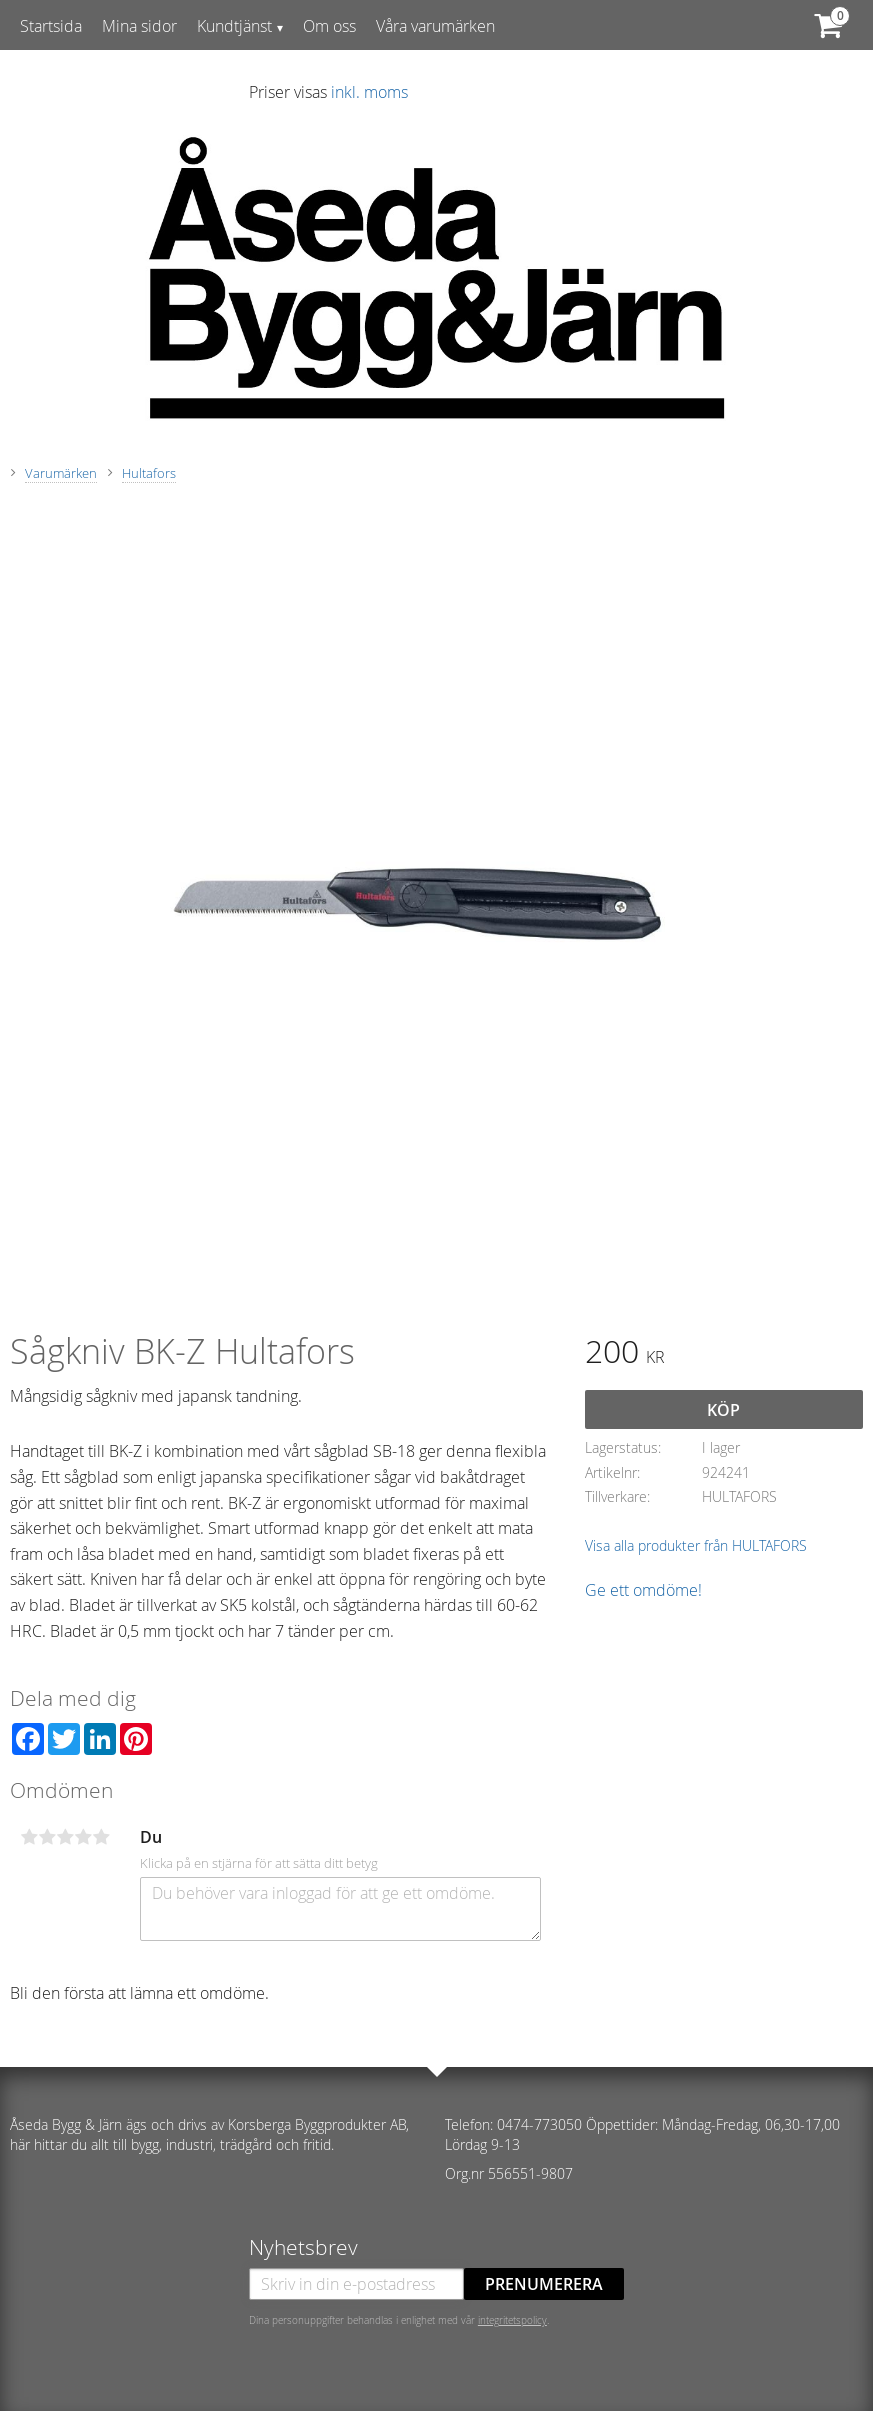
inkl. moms (369, 92)
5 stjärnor (101, 1837)
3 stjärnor (65, 1837)
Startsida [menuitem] (51, 26)
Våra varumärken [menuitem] (435, 26)
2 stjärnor (47, 1837)
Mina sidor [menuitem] (139, 26)
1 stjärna (29, 1837)
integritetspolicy (512, 2320)
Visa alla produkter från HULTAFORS (696, 1545)
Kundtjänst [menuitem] (234, 26)
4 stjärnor (83, 1837)
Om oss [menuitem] (329, 26)
